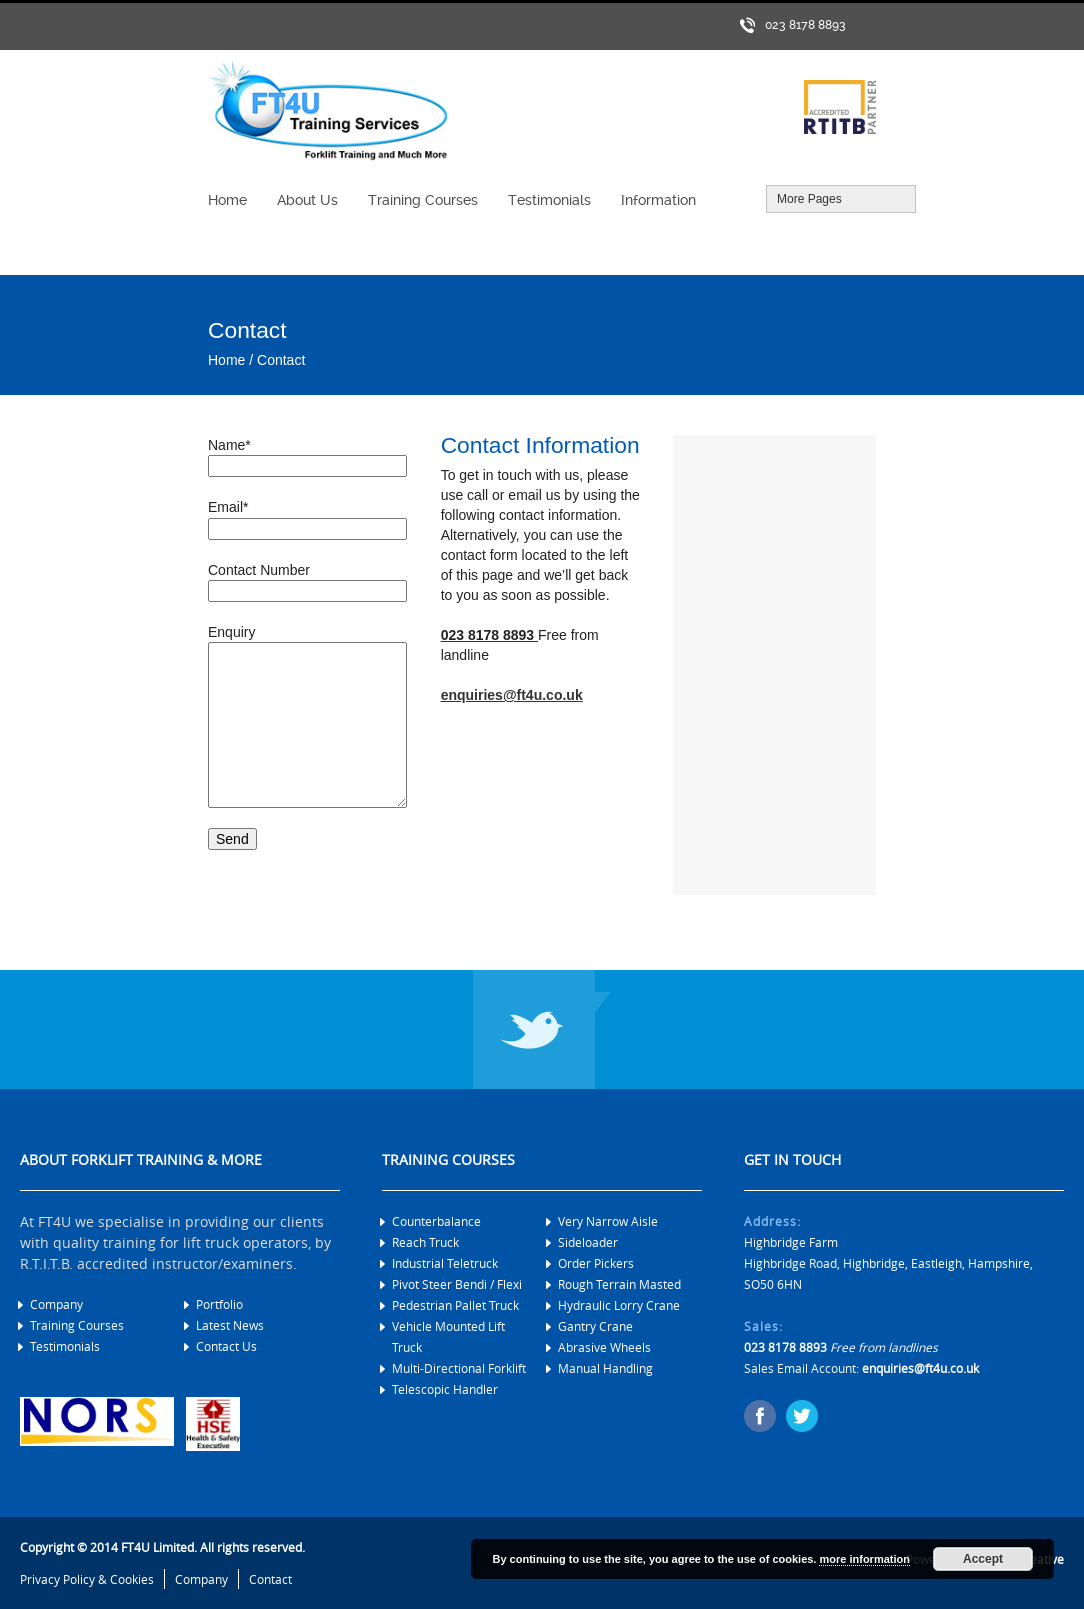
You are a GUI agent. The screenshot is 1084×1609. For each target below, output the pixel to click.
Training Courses (77, 1325)
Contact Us (226, 1346)
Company (56, 1304)
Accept (983, 1559)
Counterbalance (436, 1221)
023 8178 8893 (805, 25)
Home (226, 360)
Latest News (230, 1325)
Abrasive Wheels (604, 1347)
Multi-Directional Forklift (459, 1368)
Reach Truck (425, 1242)
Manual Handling (605, 1368)
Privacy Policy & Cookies (87, 1579)
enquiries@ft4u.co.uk (512, 695)
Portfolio (219, 1304)
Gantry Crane (595, 1326)
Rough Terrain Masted (619, 1284)
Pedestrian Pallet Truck (455, 1305)
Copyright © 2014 (69, 1547)
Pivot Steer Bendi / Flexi (457, 1284)
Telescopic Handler (445, 1389)
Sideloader (588, 1242)
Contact (281, 360)
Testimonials (65, 1346)
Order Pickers (596, 1263)
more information (864, 1559)
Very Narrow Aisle (608, 1221)
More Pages (841, 199)
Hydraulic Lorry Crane (619, 1305)
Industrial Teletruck (445, 1263)
